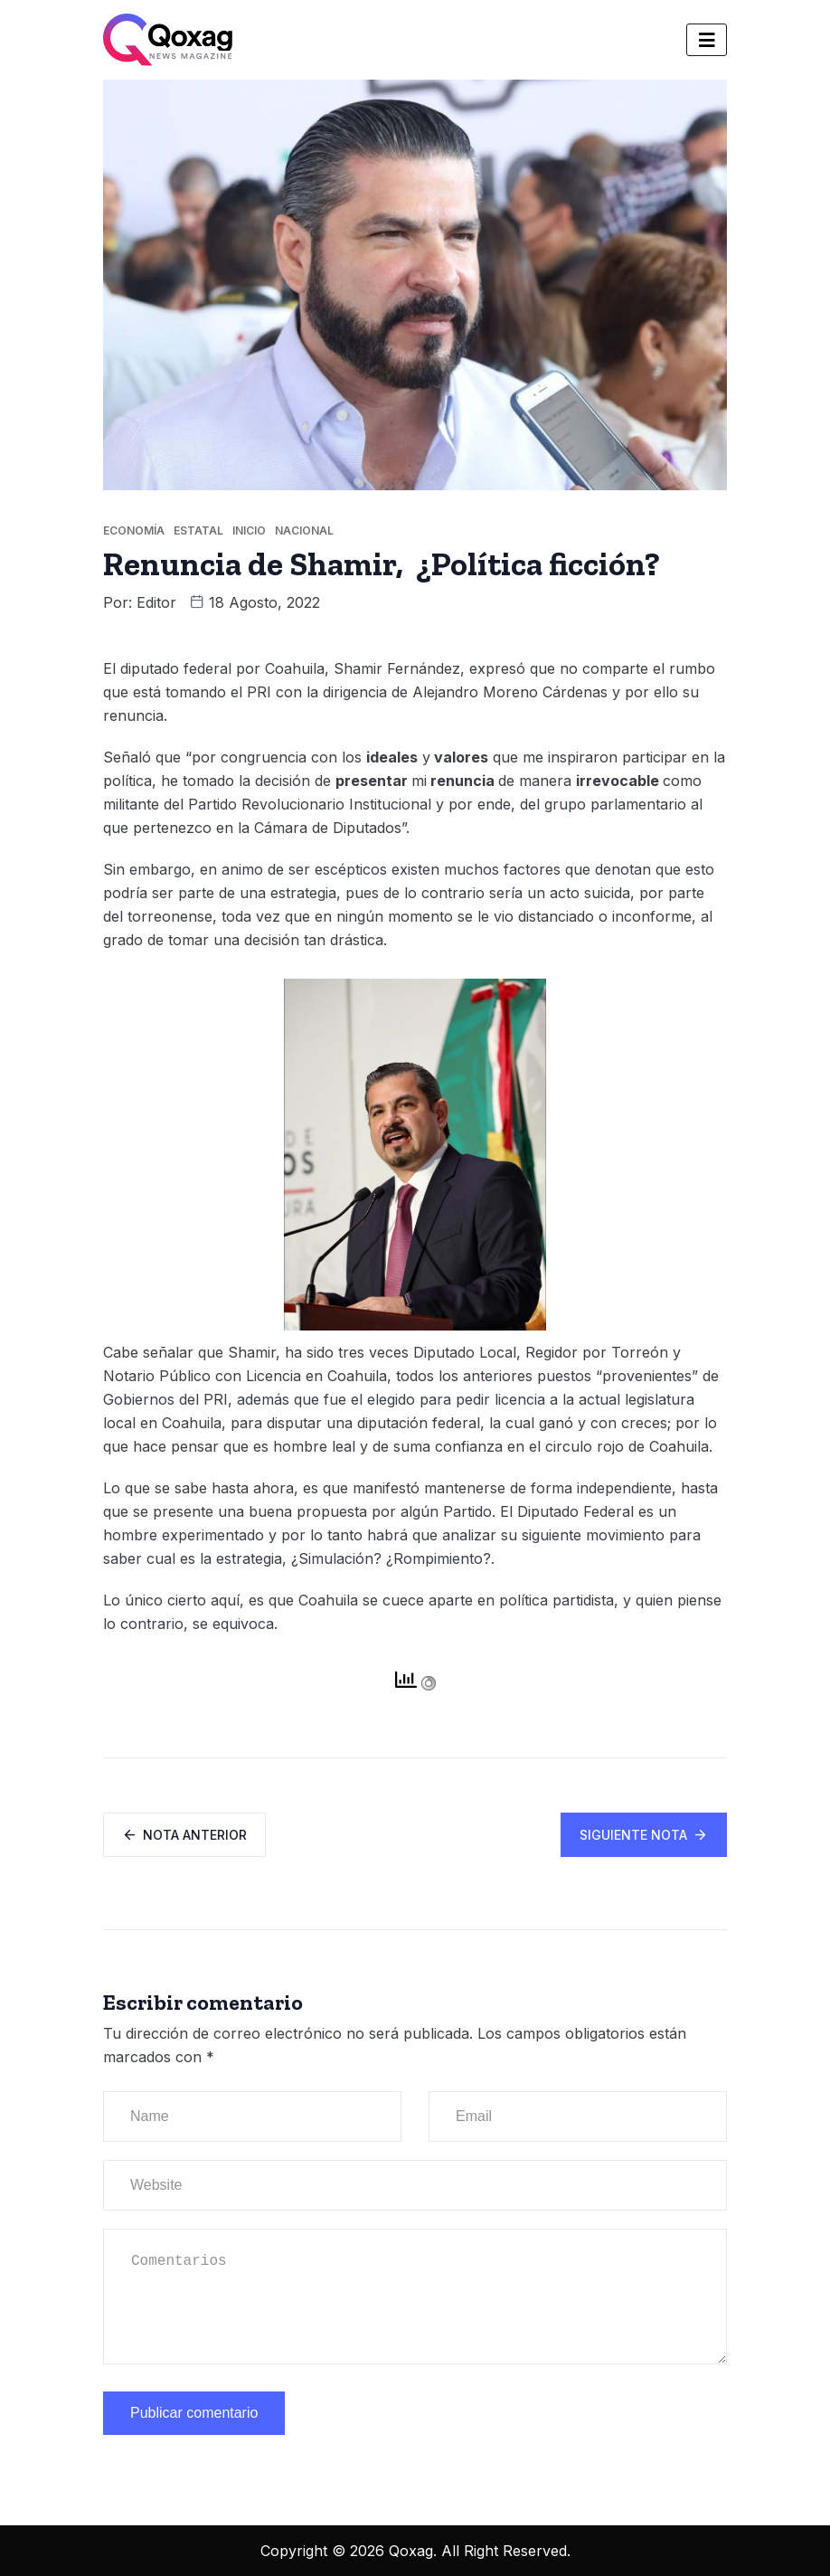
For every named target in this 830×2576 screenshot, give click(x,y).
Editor (156, 602)
